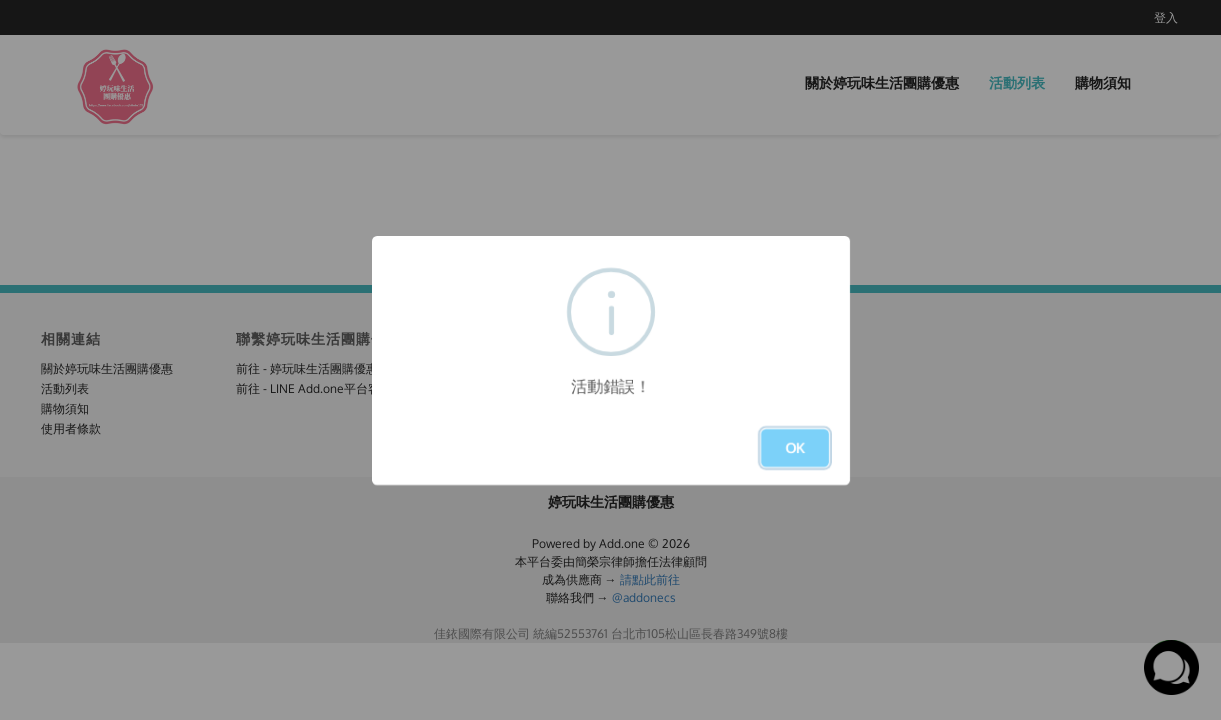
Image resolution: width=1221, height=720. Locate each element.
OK (795, 447)
